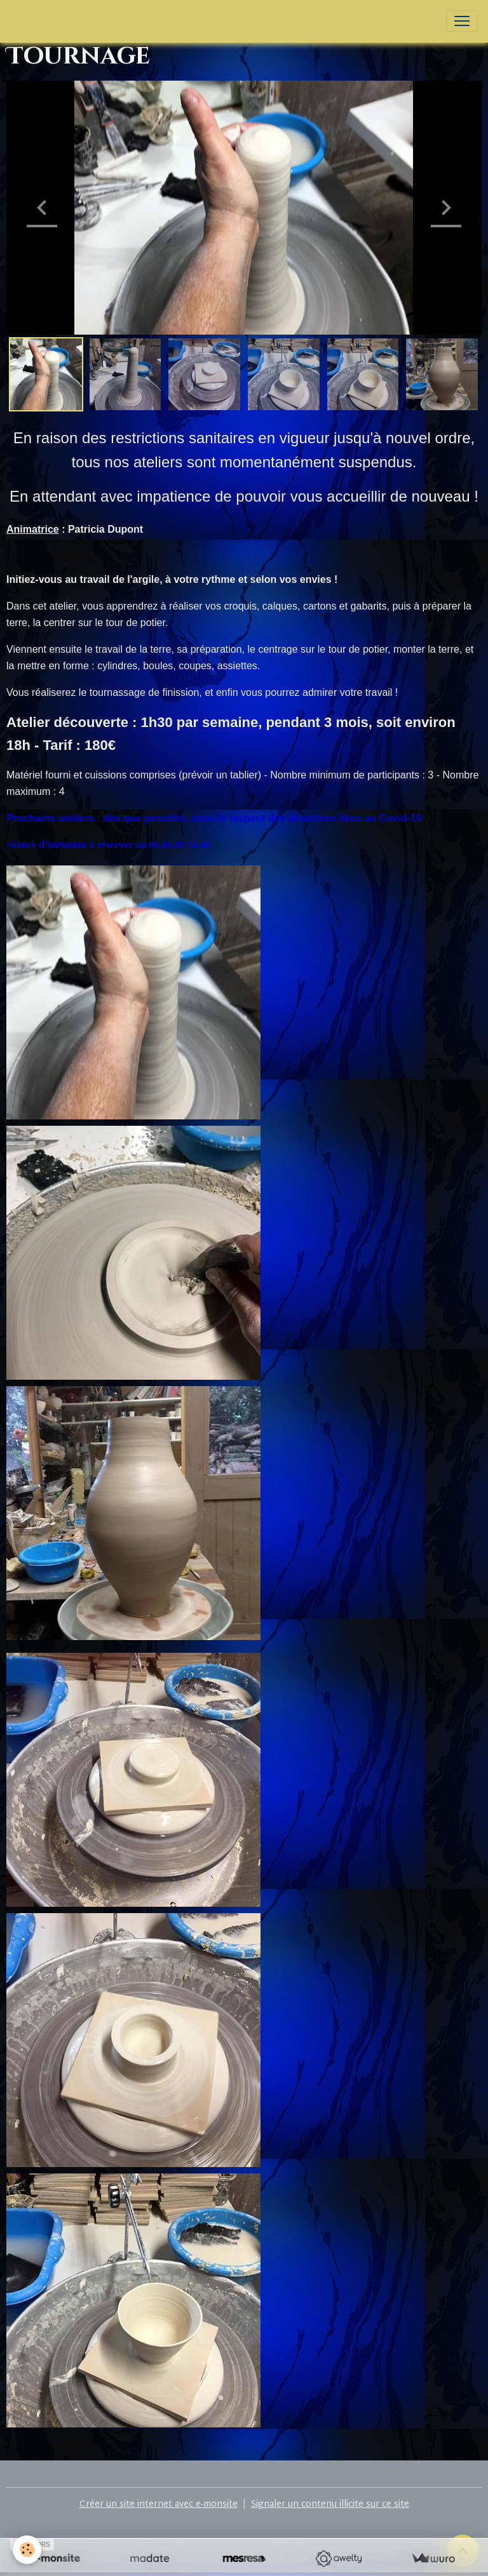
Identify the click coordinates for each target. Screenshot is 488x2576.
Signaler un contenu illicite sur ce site (330, 2505)
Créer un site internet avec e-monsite (158, 2505)
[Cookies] (27, 2549)
